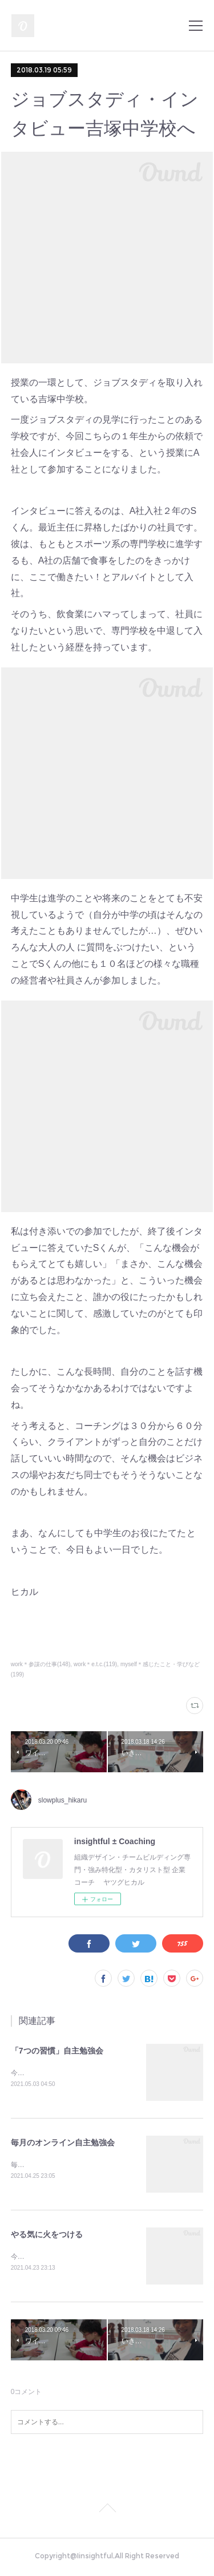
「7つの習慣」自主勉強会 (57, 2050)
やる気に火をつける (47, 2236)
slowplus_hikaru (62, 1800)
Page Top (107, 2512)
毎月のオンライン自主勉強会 (63, 2143)
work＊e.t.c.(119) (95, 1664)
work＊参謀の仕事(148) (41, 1664)
